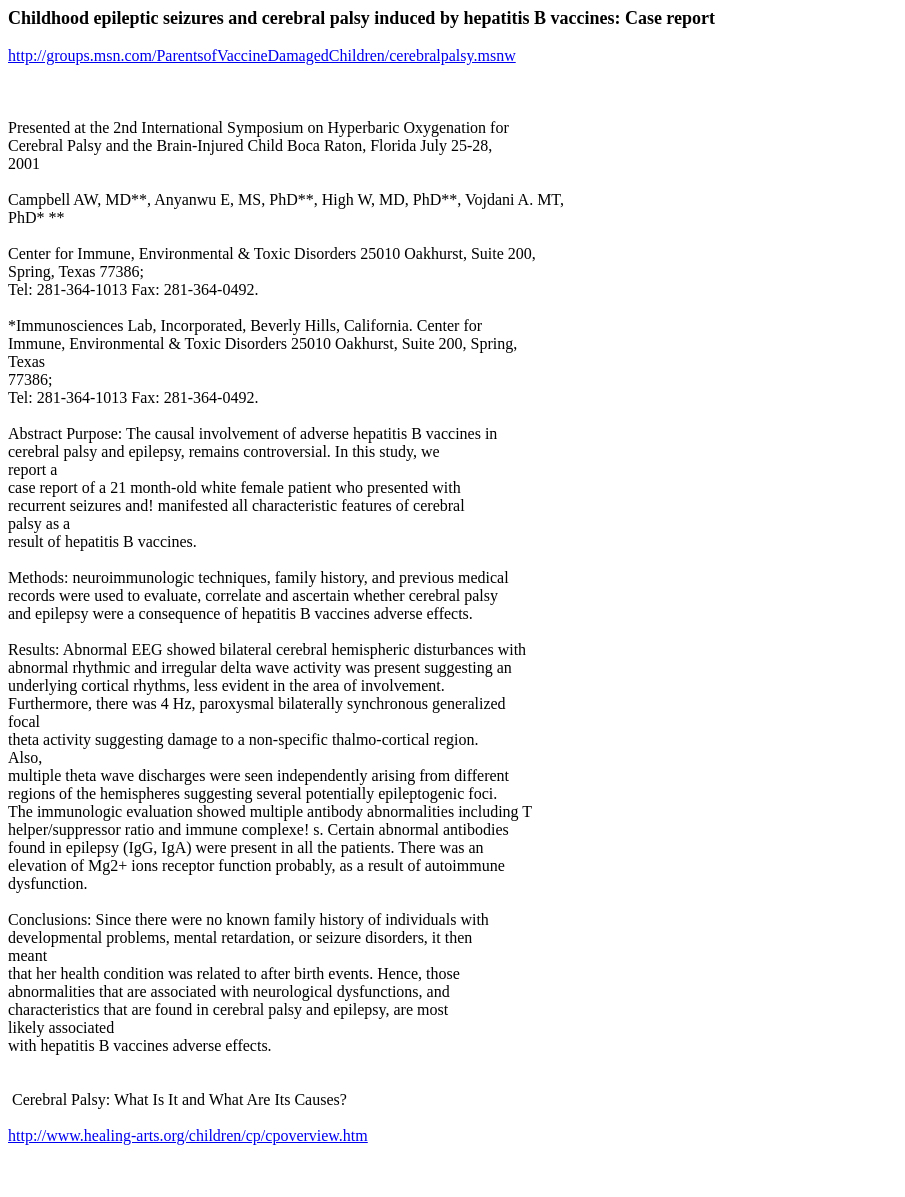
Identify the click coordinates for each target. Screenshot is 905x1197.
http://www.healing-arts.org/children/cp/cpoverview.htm (188, 1135)
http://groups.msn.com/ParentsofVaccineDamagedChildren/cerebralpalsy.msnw (262, 55)
